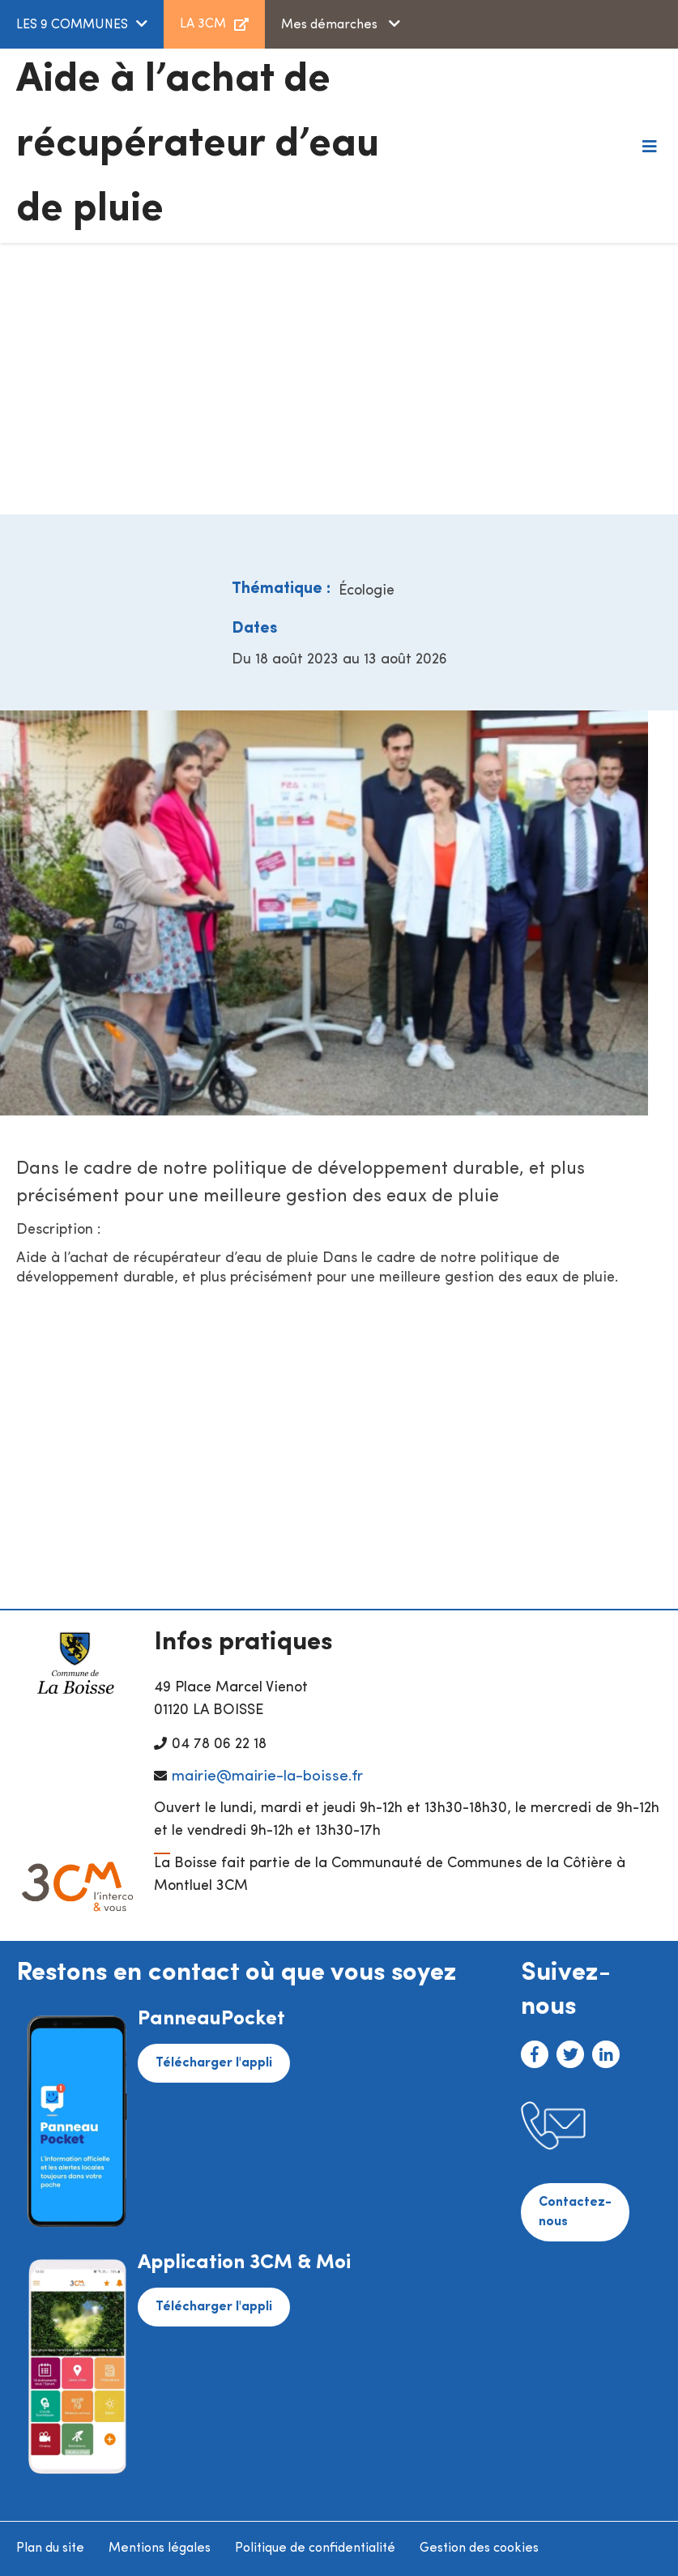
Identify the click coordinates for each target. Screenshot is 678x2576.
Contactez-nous (575, 2212)
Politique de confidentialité (315, 2548)
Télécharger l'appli (214, 2063)
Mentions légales (160, 2548)
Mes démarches (331, 25)
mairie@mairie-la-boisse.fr (267, 1777)
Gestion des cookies (479, 2548)
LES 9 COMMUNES (72, 25)
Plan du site (50, 2548)
